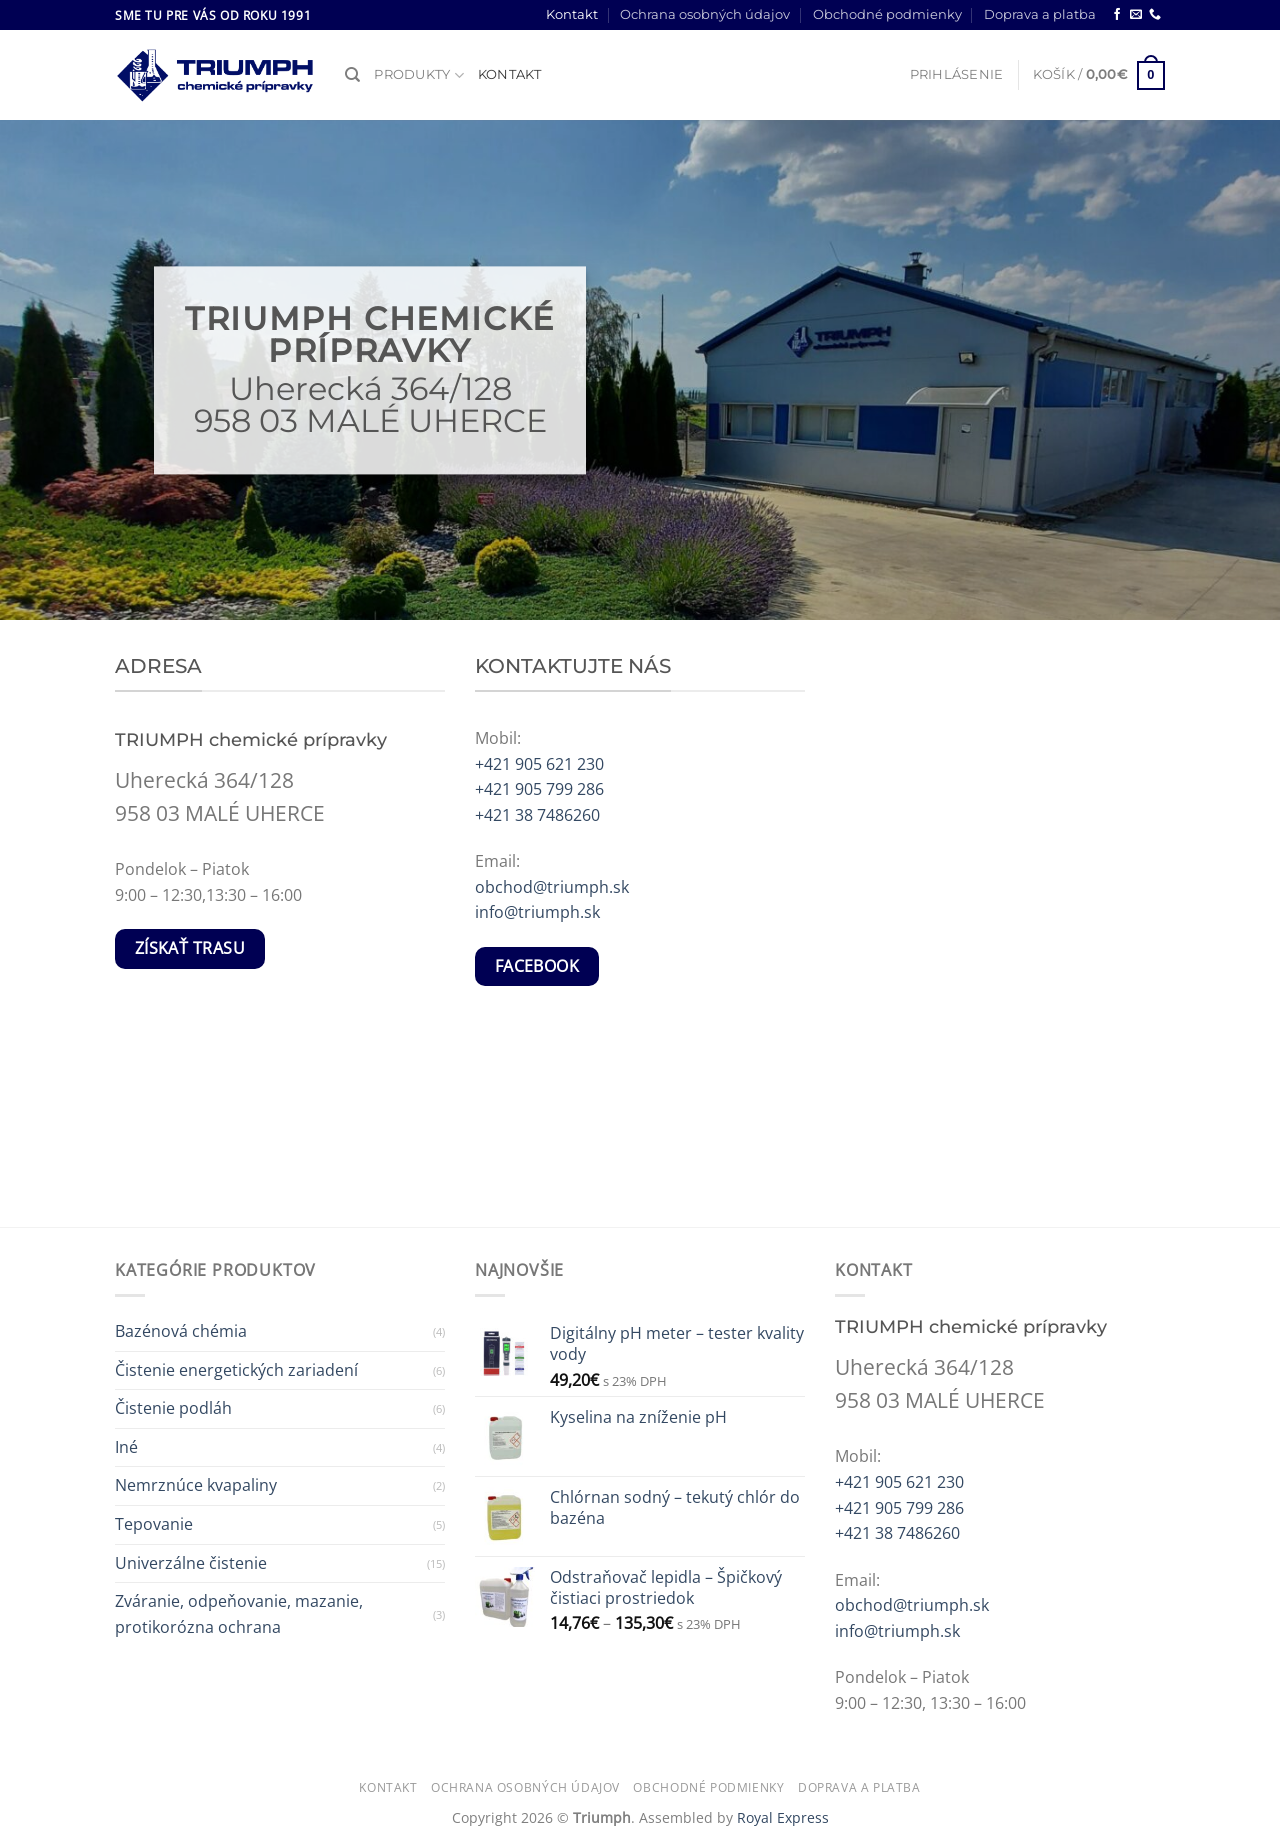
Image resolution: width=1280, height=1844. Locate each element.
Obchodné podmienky (887, 14)
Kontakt (572, 14)
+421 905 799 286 (539, 789)
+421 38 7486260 (537, 815)
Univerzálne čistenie (191, 1563)
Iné (126, 1447)
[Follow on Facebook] (1117, 15)
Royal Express (783, 1817)
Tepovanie (154, 1524)
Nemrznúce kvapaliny (196, 1485)
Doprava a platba (1040, 14)
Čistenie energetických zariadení (236, 1370)
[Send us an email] (1136, 15)
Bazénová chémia (181, 1331)
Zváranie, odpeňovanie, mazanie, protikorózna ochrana (239, 1614)
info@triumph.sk (537, 912)
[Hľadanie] (352, 75)
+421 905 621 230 (539, 764)
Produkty (419, 75)
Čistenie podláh (173, 1408)
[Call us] (1155, 15)
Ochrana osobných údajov (705, 14)
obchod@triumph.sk (552, 887)
